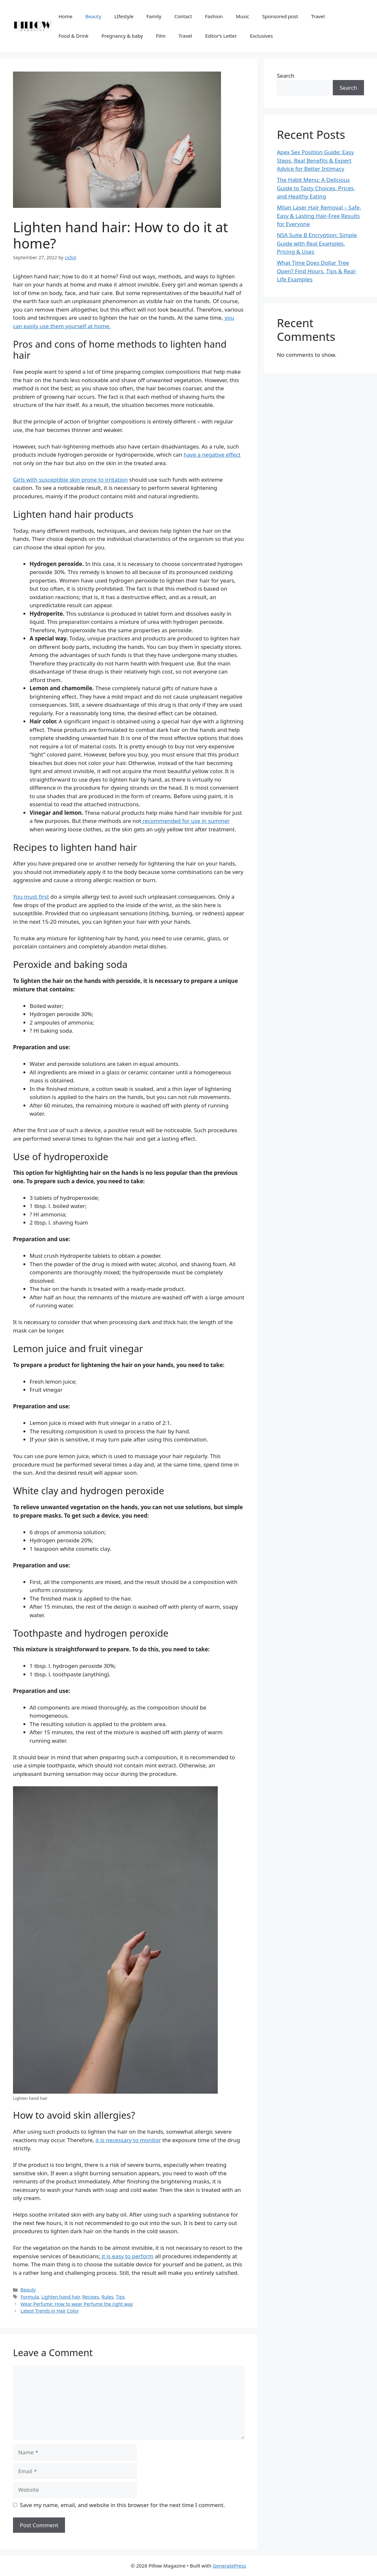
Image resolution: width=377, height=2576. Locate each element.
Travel (318, 16)
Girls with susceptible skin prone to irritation (70, 479)
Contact (183, 16)
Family (154, 16)
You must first (31, 896)
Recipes (90, 2297)
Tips (120, 2297)
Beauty (93, 16)
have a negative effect (212, 454)
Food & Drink (73, 36)
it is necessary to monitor (128, 2140)
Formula (29, 2297)
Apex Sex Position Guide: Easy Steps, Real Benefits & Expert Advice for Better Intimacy (315, 160)
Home (65, 16)
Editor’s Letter (221, 36)
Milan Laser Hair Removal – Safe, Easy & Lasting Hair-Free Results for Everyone (319, 216)
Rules (107, 2297)
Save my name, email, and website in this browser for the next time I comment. (122, 2505)
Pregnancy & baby (122, 36)
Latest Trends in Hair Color (49, 2311)
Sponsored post (280, 16)
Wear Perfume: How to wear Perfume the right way (76, 2304)
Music (242, 16)
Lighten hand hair (60, 2297)
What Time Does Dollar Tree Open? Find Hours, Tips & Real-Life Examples (317, 271)
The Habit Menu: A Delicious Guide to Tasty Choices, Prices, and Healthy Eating (316, 188)
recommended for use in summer (185, 821)
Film (161, 36)
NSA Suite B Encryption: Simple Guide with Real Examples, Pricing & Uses (317, 243)
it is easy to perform (127, 2256)
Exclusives (261, 36)
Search (285, 75)
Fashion (214, 16)
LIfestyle (124, 16)
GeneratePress (229, 2565)
